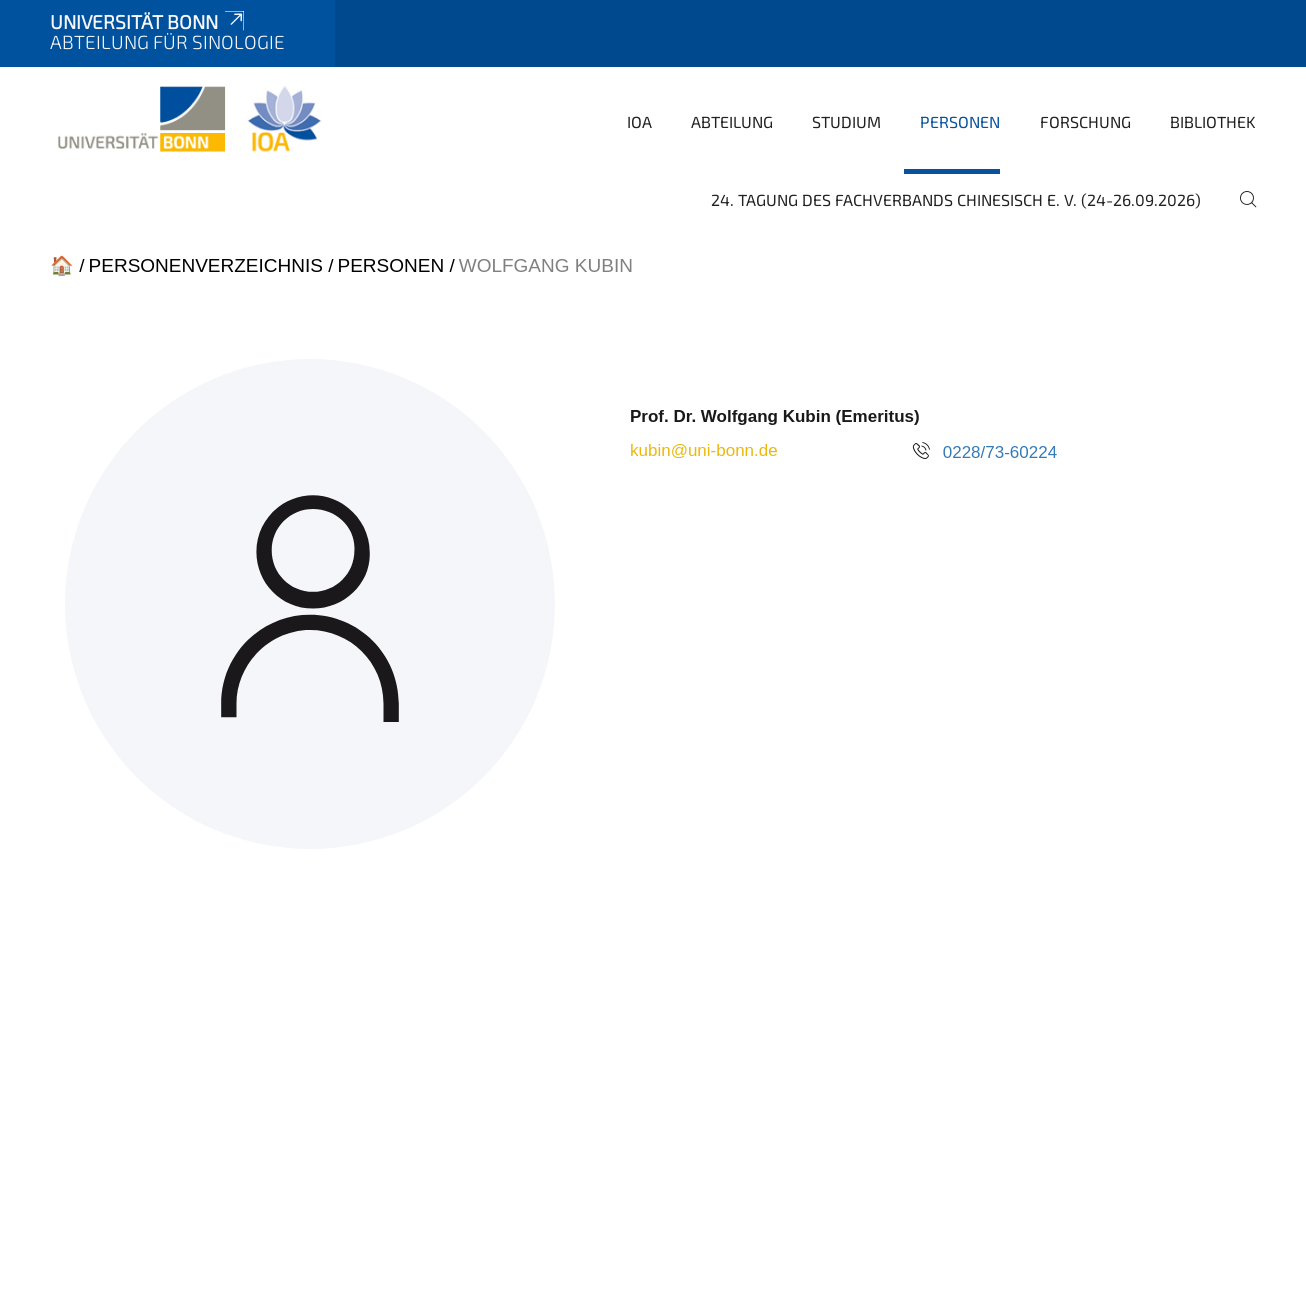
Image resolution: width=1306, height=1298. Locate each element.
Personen (960, 121)
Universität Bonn (149, 21)
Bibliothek (1213, 121)
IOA (639, 121)
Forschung (1085, 121)
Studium (846, 121)
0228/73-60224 (1000, 452)
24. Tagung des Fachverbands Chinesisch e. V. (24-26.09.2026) (956, 199)
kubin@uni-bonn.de (704, 450)
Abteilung (732, 121)
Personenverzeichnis (206, 265)
